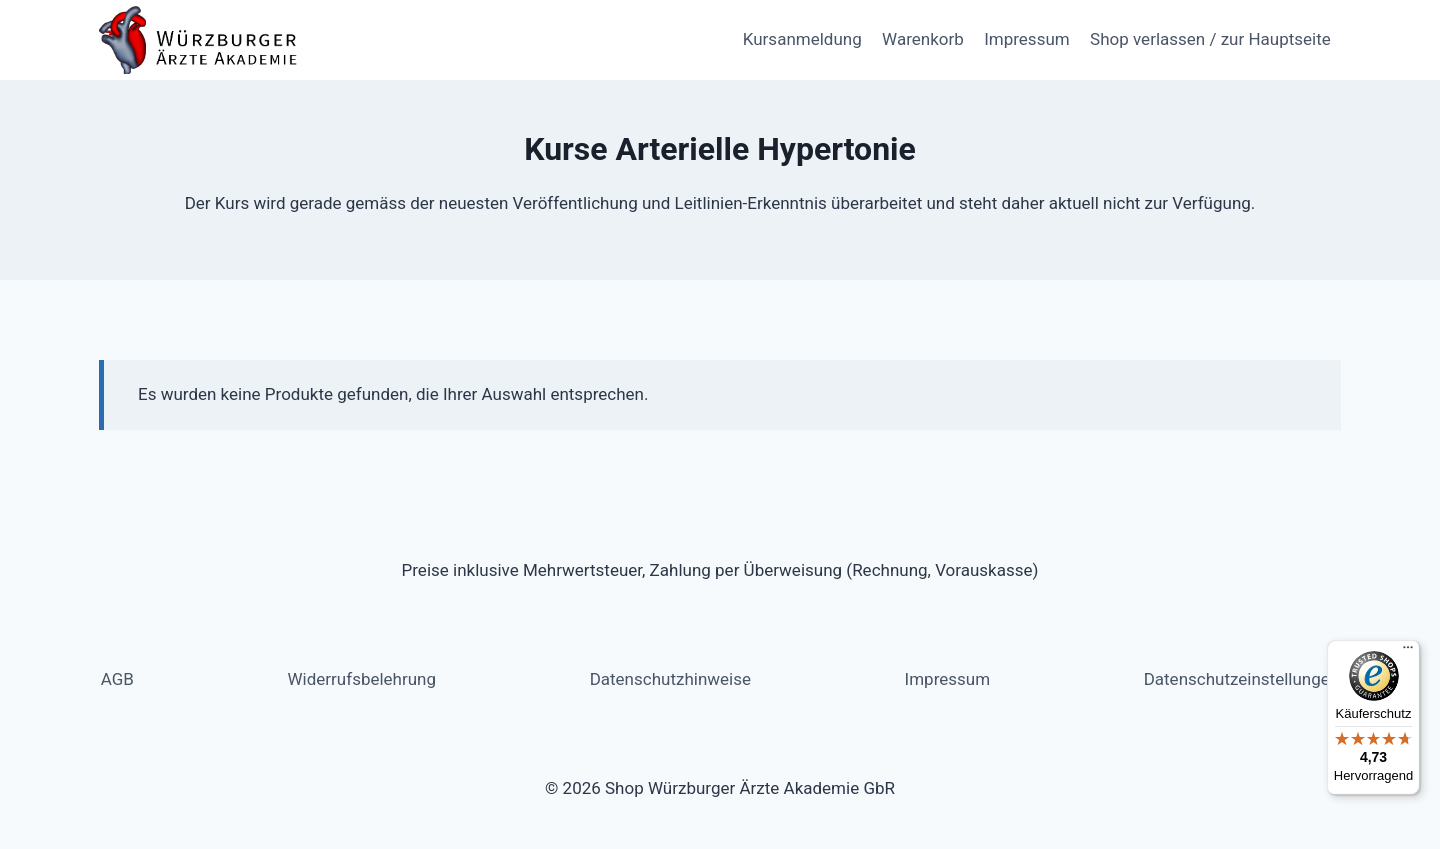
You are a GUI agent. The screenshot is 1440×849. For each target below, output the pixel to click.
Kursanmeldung (802, 39)
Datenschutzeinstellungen (1242, 679)
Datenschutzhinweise (670, 679)
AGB (117, 679)
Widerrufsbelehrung (362, 679)
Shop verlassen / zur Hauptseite (1210, 39)
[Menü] (1408, 652)
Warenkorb (923, 39)
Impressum (1027, 39)
